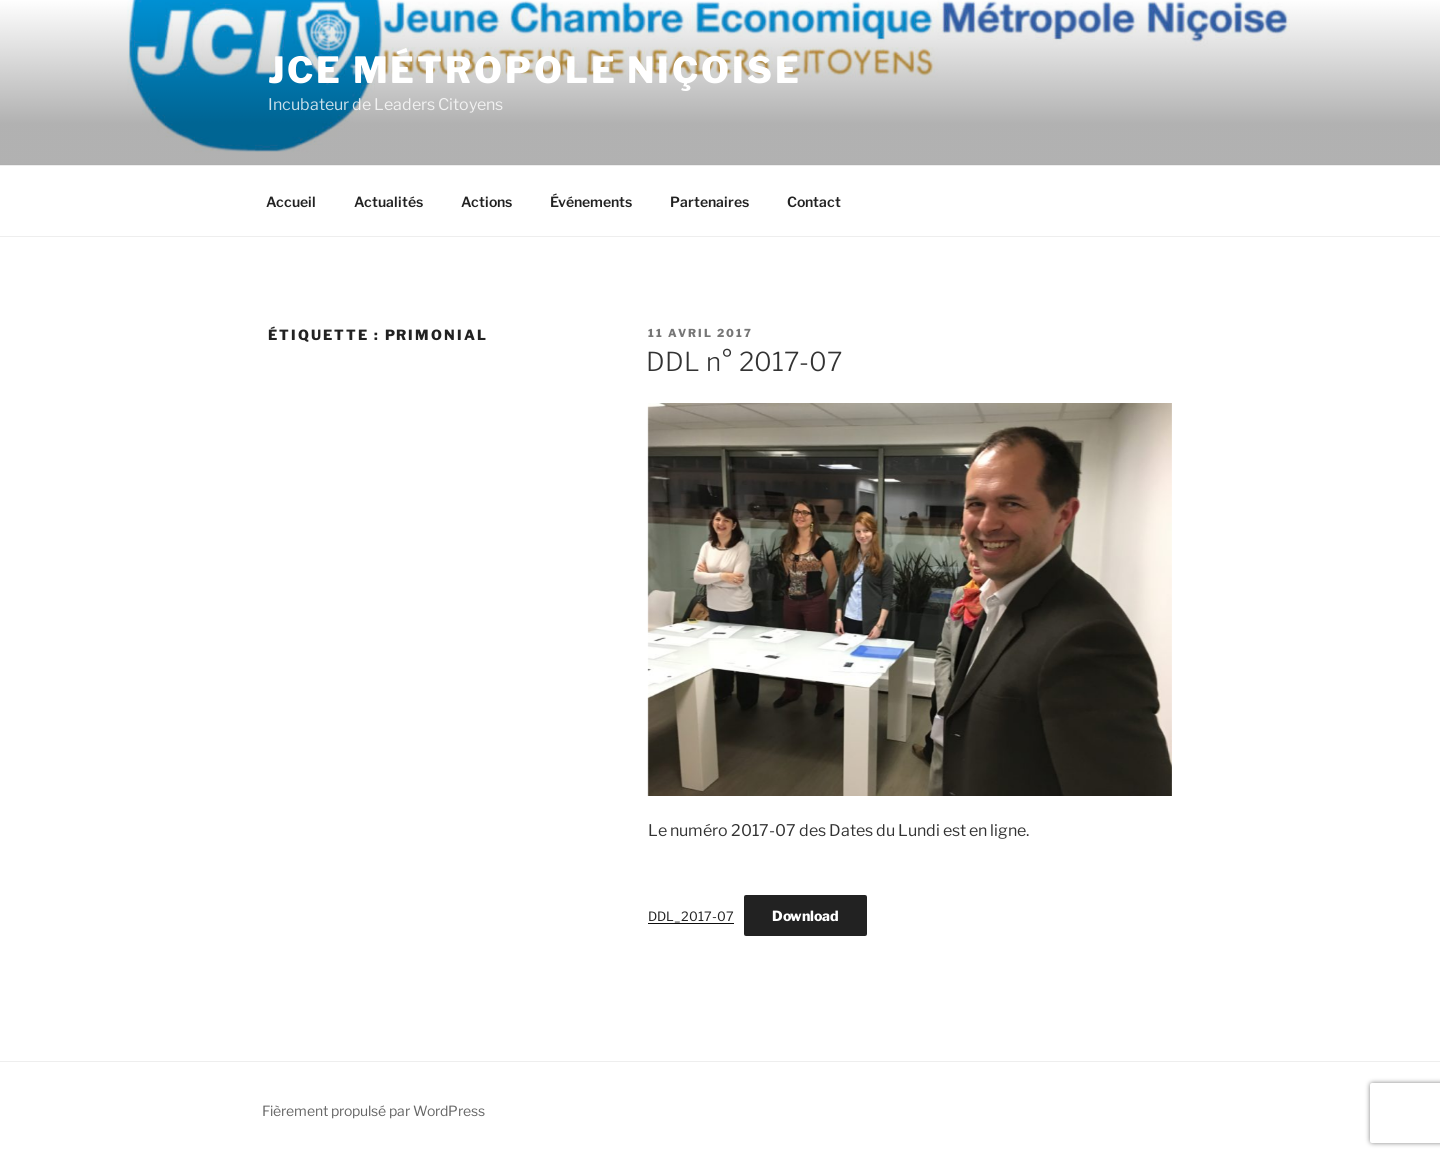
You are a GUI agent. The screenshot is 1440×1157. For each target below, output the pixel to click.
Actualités (388, 201)
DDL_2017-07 (691, 916)
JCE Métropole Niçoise (534, 70)
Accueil (291, 201)
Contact (814, 201)
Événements (591, 201)
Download (805, 915)
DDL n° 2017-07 (744, 361)
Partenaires (709, 201)
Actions (486, 201)
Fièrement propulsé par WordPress (373, 1110)
